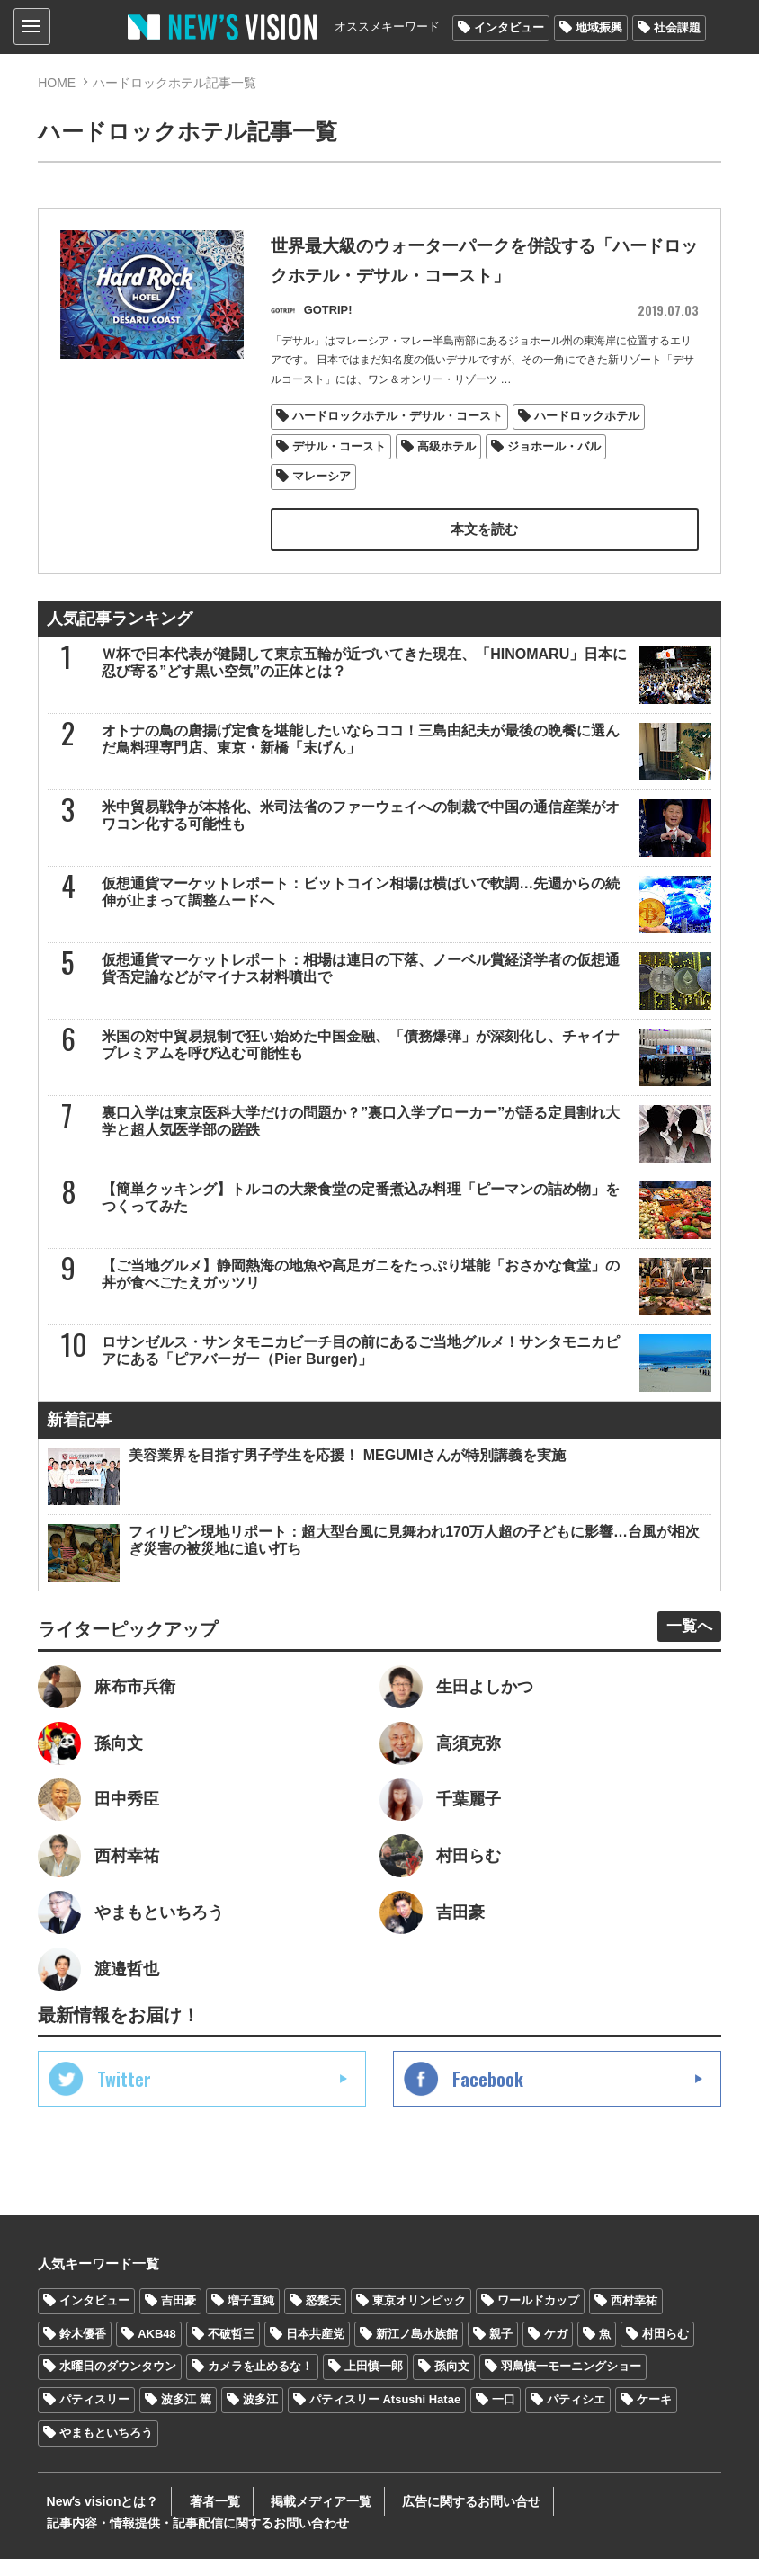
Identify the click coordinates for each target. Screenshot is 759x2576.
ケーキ (654, 2416)
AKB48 (157, 2350)
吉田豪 (178, 2316)
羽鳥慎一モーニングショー (571, 2383)
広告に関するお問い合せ (427, 2518)
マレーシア (321, 480)
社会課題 (677, 27)
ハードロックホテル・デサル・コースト (397, 419)
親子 (501, 2350)
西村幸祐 (634, 2316)
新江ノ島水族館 (417, 2350)
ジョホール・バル (554, 450)
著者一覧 (194, 2518)
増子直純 (251, 2316)
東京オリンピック (419, 2316)
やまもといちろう (106, 2449)
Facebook (487, 2094)
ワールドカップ (538, 2316)
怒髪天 (323, 2316)
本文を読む (485, 533)
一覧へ (685, 1631)
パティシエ (576, 2416)
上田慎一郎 (373, 2383)
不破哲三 (231, 2350)
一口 (503, 2416)
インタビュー (509, 27)
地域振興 (599, 27)
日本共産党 (315, 2350)
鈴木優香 (82, 2350)
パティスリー (94, 2416)
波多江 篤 (186, 2416)
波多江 (260, 2416)
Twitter (124, 2094)
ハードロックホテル (586, 419)
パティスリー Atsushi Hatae (384, 2416)
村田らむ (665, 2350)
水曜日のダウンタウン (117, 2383)
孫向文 (451, 2383)
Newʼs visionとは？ (94, 2518)
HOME (57, 83)
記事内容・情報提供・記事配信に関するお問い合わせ (189, 2540)
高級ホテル (446, 450)
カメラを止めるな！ (260, 2383)
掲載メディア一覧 (288, 2518)
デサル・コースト (339, 450)
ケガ (555, 2350)
